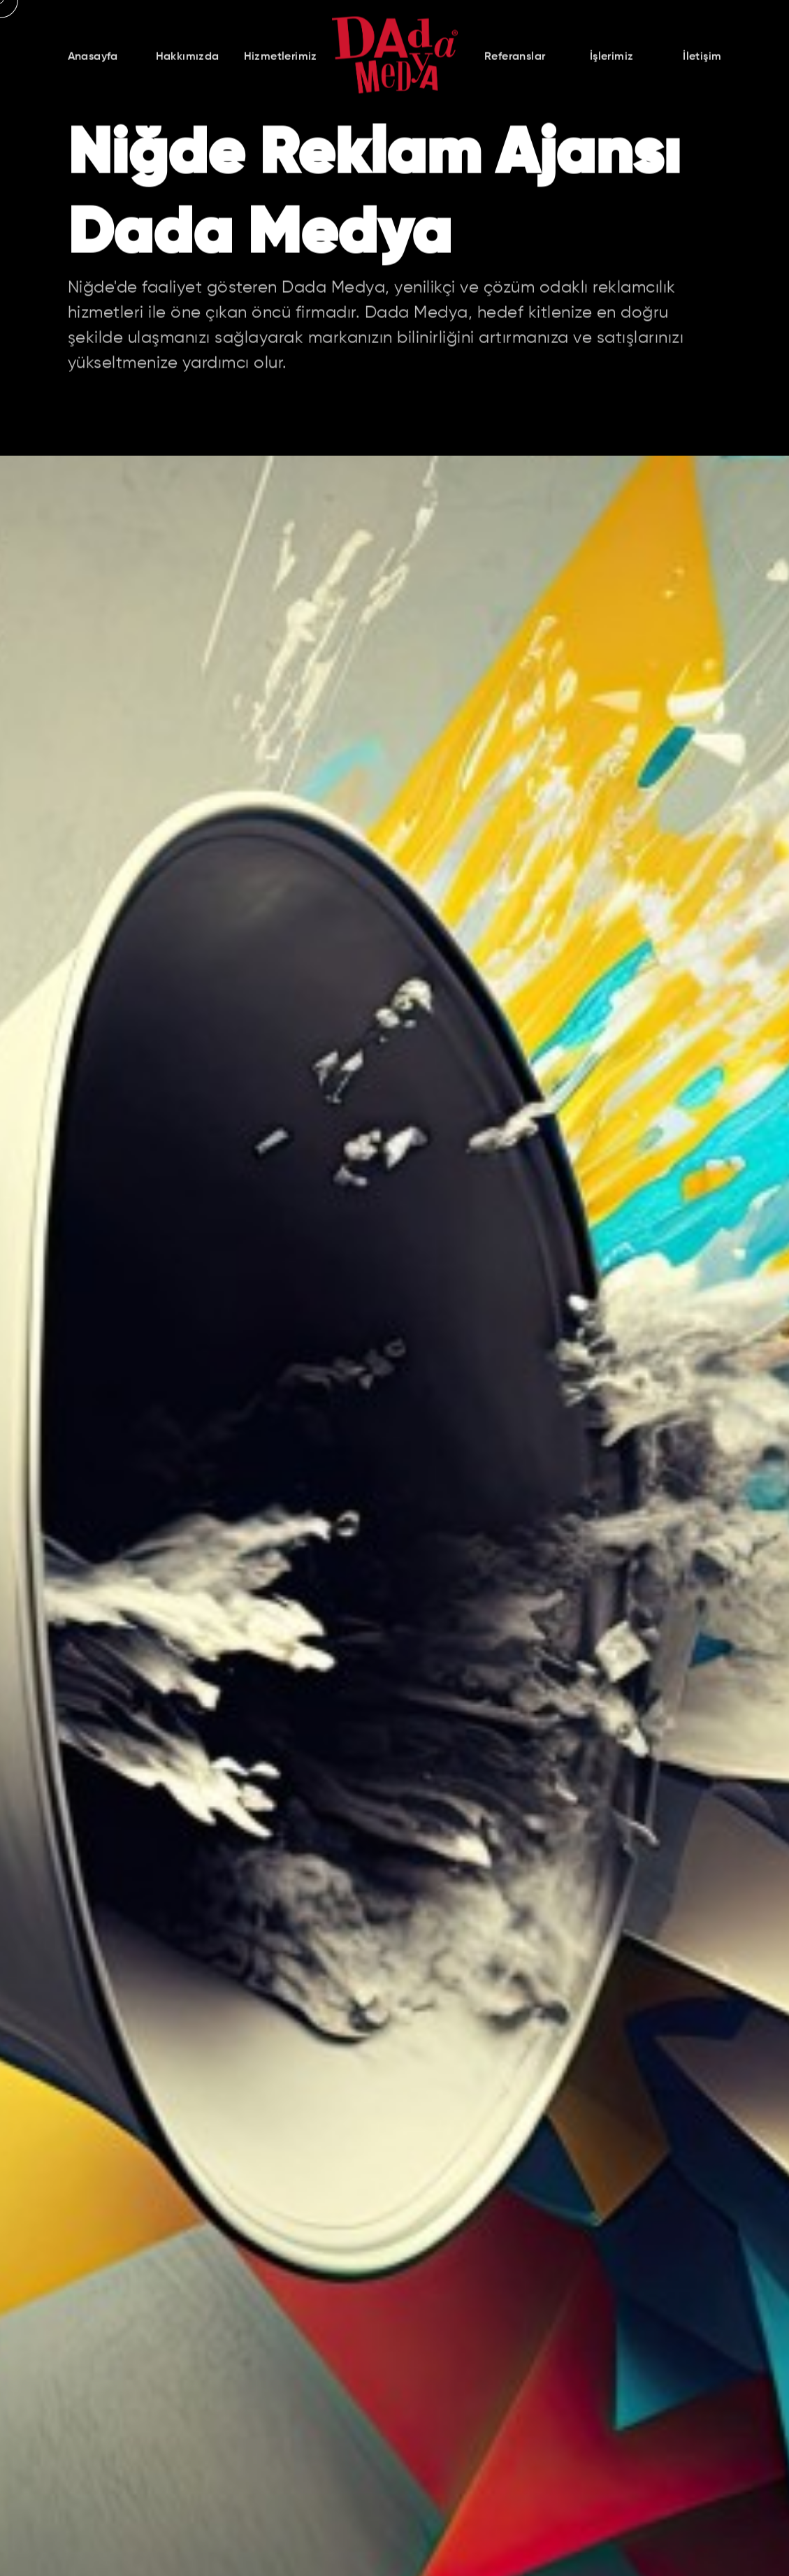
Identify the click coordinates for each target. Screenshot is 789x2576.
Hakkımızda (187, 58)
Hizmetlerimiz (280, 58)
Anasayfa (93, 58)
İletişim (702, 58)
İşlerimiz (612, 58)
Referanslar (514, 58)
